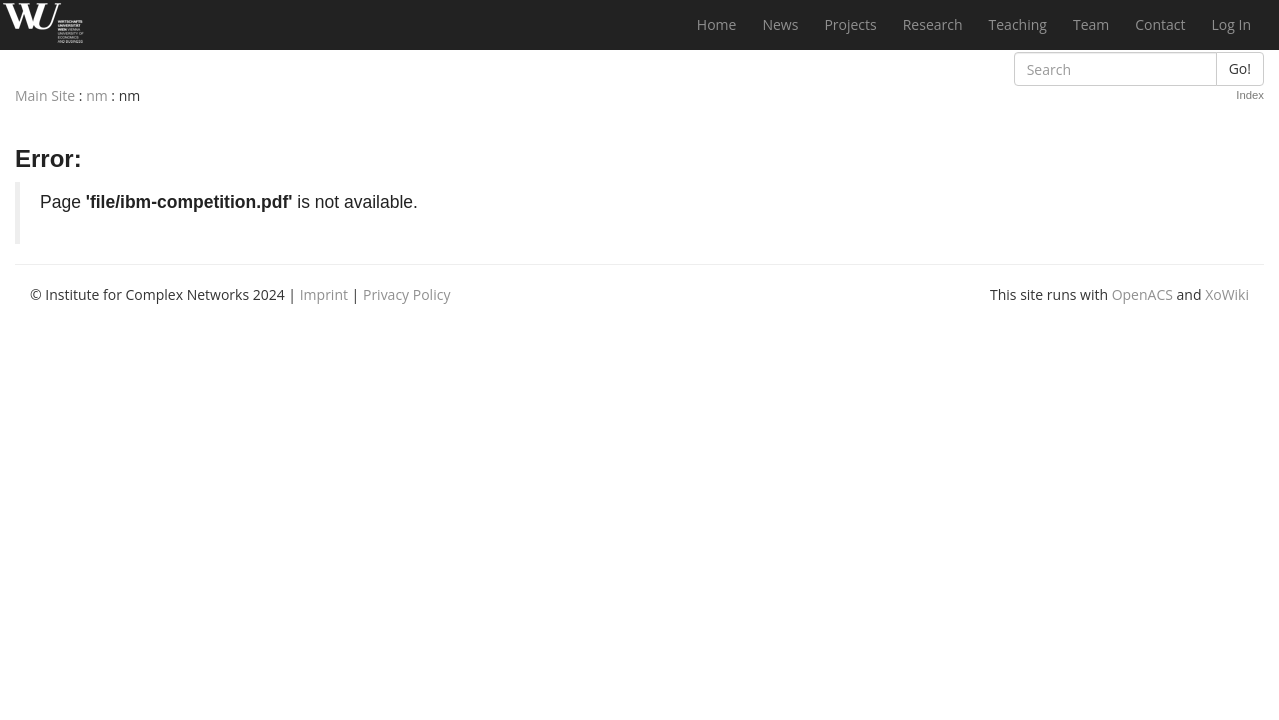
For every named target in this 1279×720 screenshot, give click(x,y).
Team (1091, 24)
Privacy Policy (406, 294)
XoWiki (1227, 294)
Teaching (1018, 24)
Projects (850, 24)
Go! (1240, 68)
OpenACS (1142, 294)
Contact (1160, 24)
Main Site (45, 95)
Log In (1231, 24)
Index (1250, 95)
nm (97, 95)
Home (717, 24)
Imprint (324, 294)
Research (933, 24)
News (780, 24)
